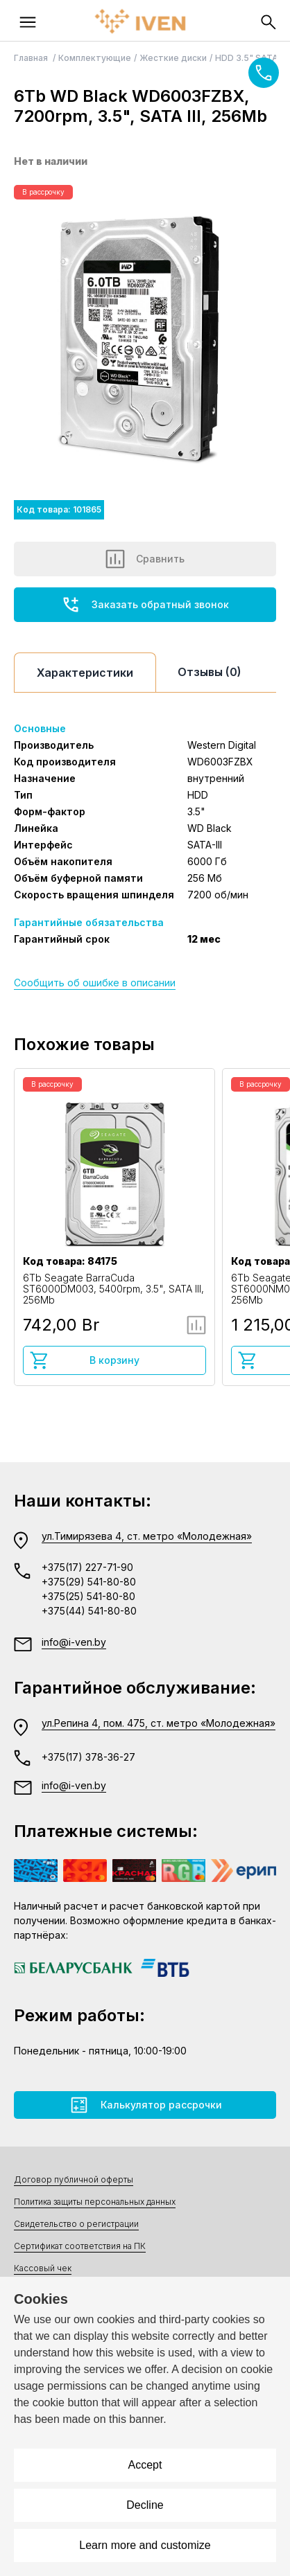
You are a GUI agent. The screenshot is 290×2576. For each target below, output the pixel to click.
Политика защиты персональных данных (95, 2201)
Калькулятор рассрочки (145, 2105)
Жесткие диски (173, 58)
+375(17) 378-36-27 (88, 1757)
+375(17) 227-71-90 (87, 1567)
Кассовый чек (42, 2268)
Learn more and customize (144, 2545)
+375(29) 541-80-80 (89, 1582)
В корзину (84, 1360)
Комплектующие (94, 58)
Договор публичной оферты (73, 2179)
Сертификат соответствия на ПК (80, 2246)
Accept (145, 2465)
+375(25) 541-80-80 (88, 1596)
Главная (32, 58)
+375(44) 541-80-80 (89, 1611)
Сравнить (145, 559)
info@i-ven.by (74, 1642)
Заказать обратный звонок (145, 604)
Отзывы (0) (209, 672)
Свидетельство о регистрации (76, 2224)
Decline (144, 2505)
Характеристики (85, 672)
